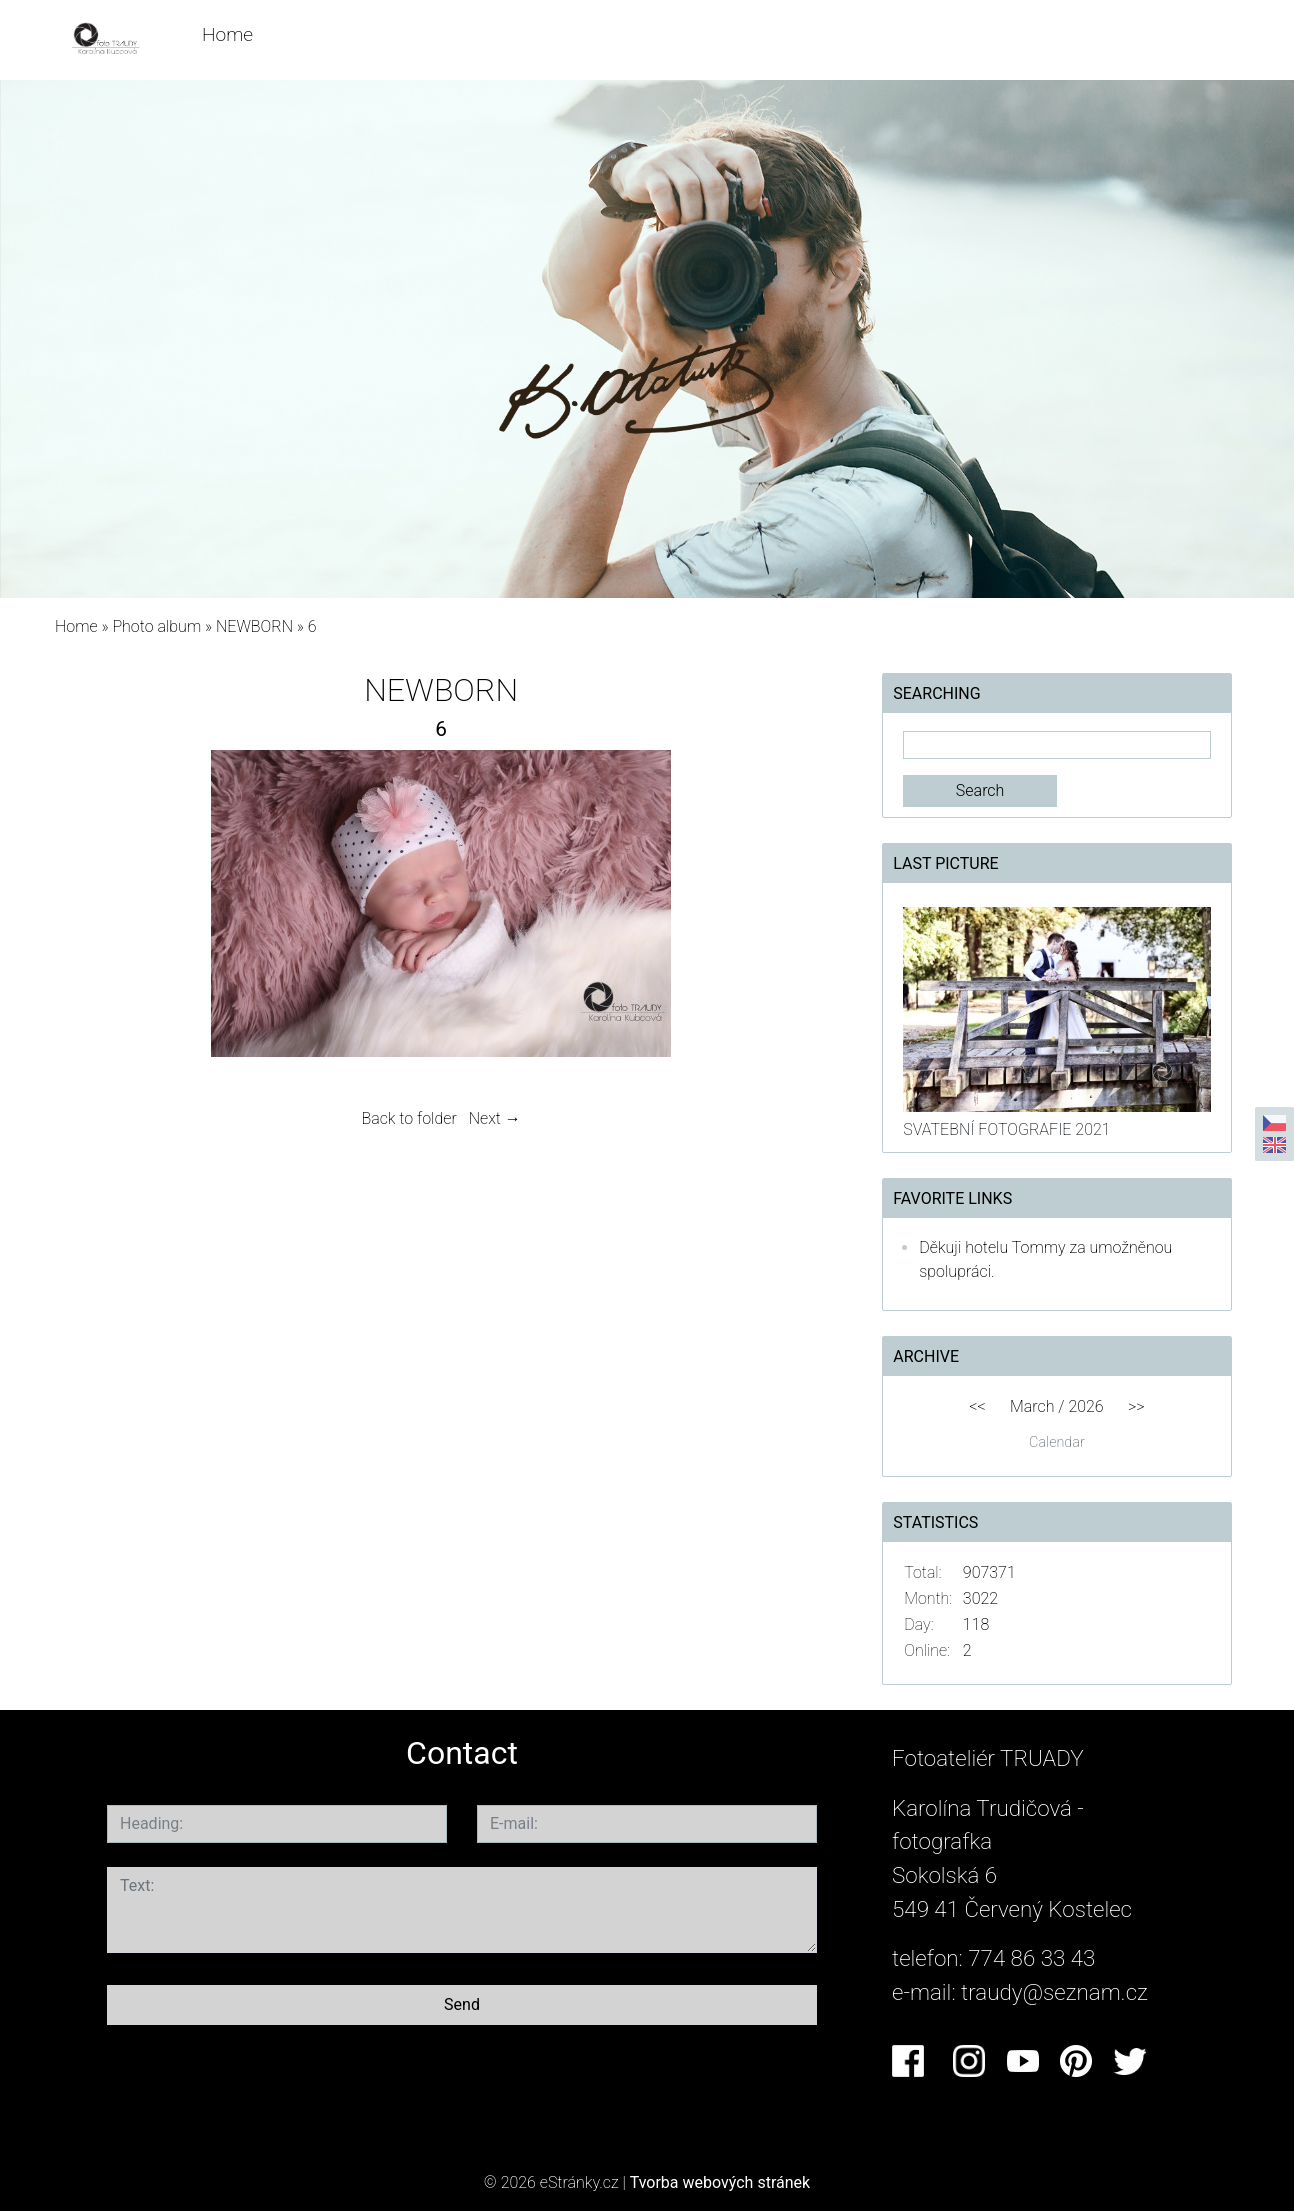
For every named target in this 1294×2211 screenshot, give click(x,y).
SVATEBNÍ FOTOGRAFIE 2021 (1006, 1129)
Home (227, 34)
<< (977, 1406)
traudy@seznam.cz (1054, 1992)
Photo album (156, 626)
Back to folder (408, 1118)
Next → (495, 1118)
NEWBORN (256, 626)
